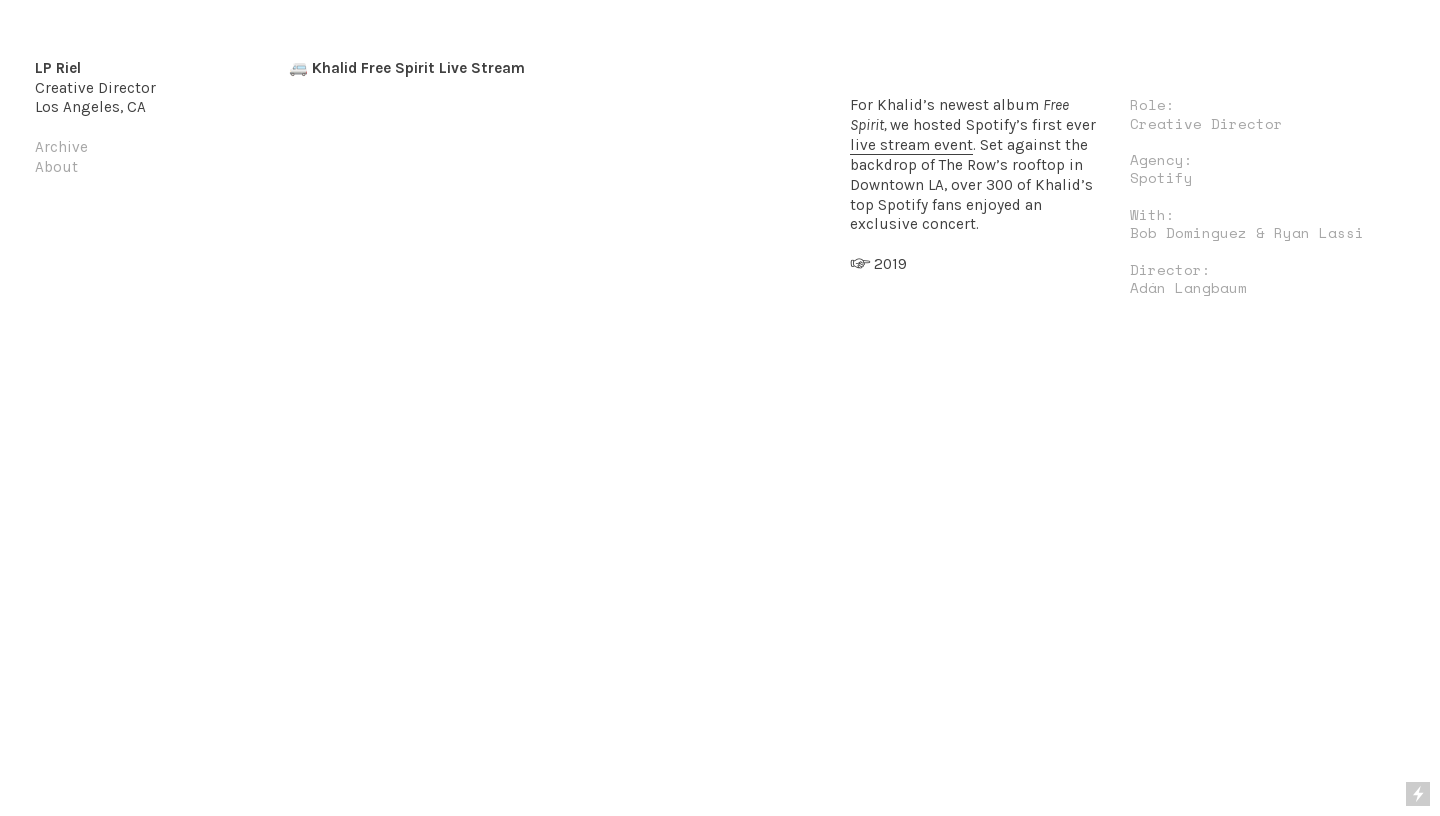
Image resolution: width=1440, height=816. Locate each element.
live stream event (911, 145)
